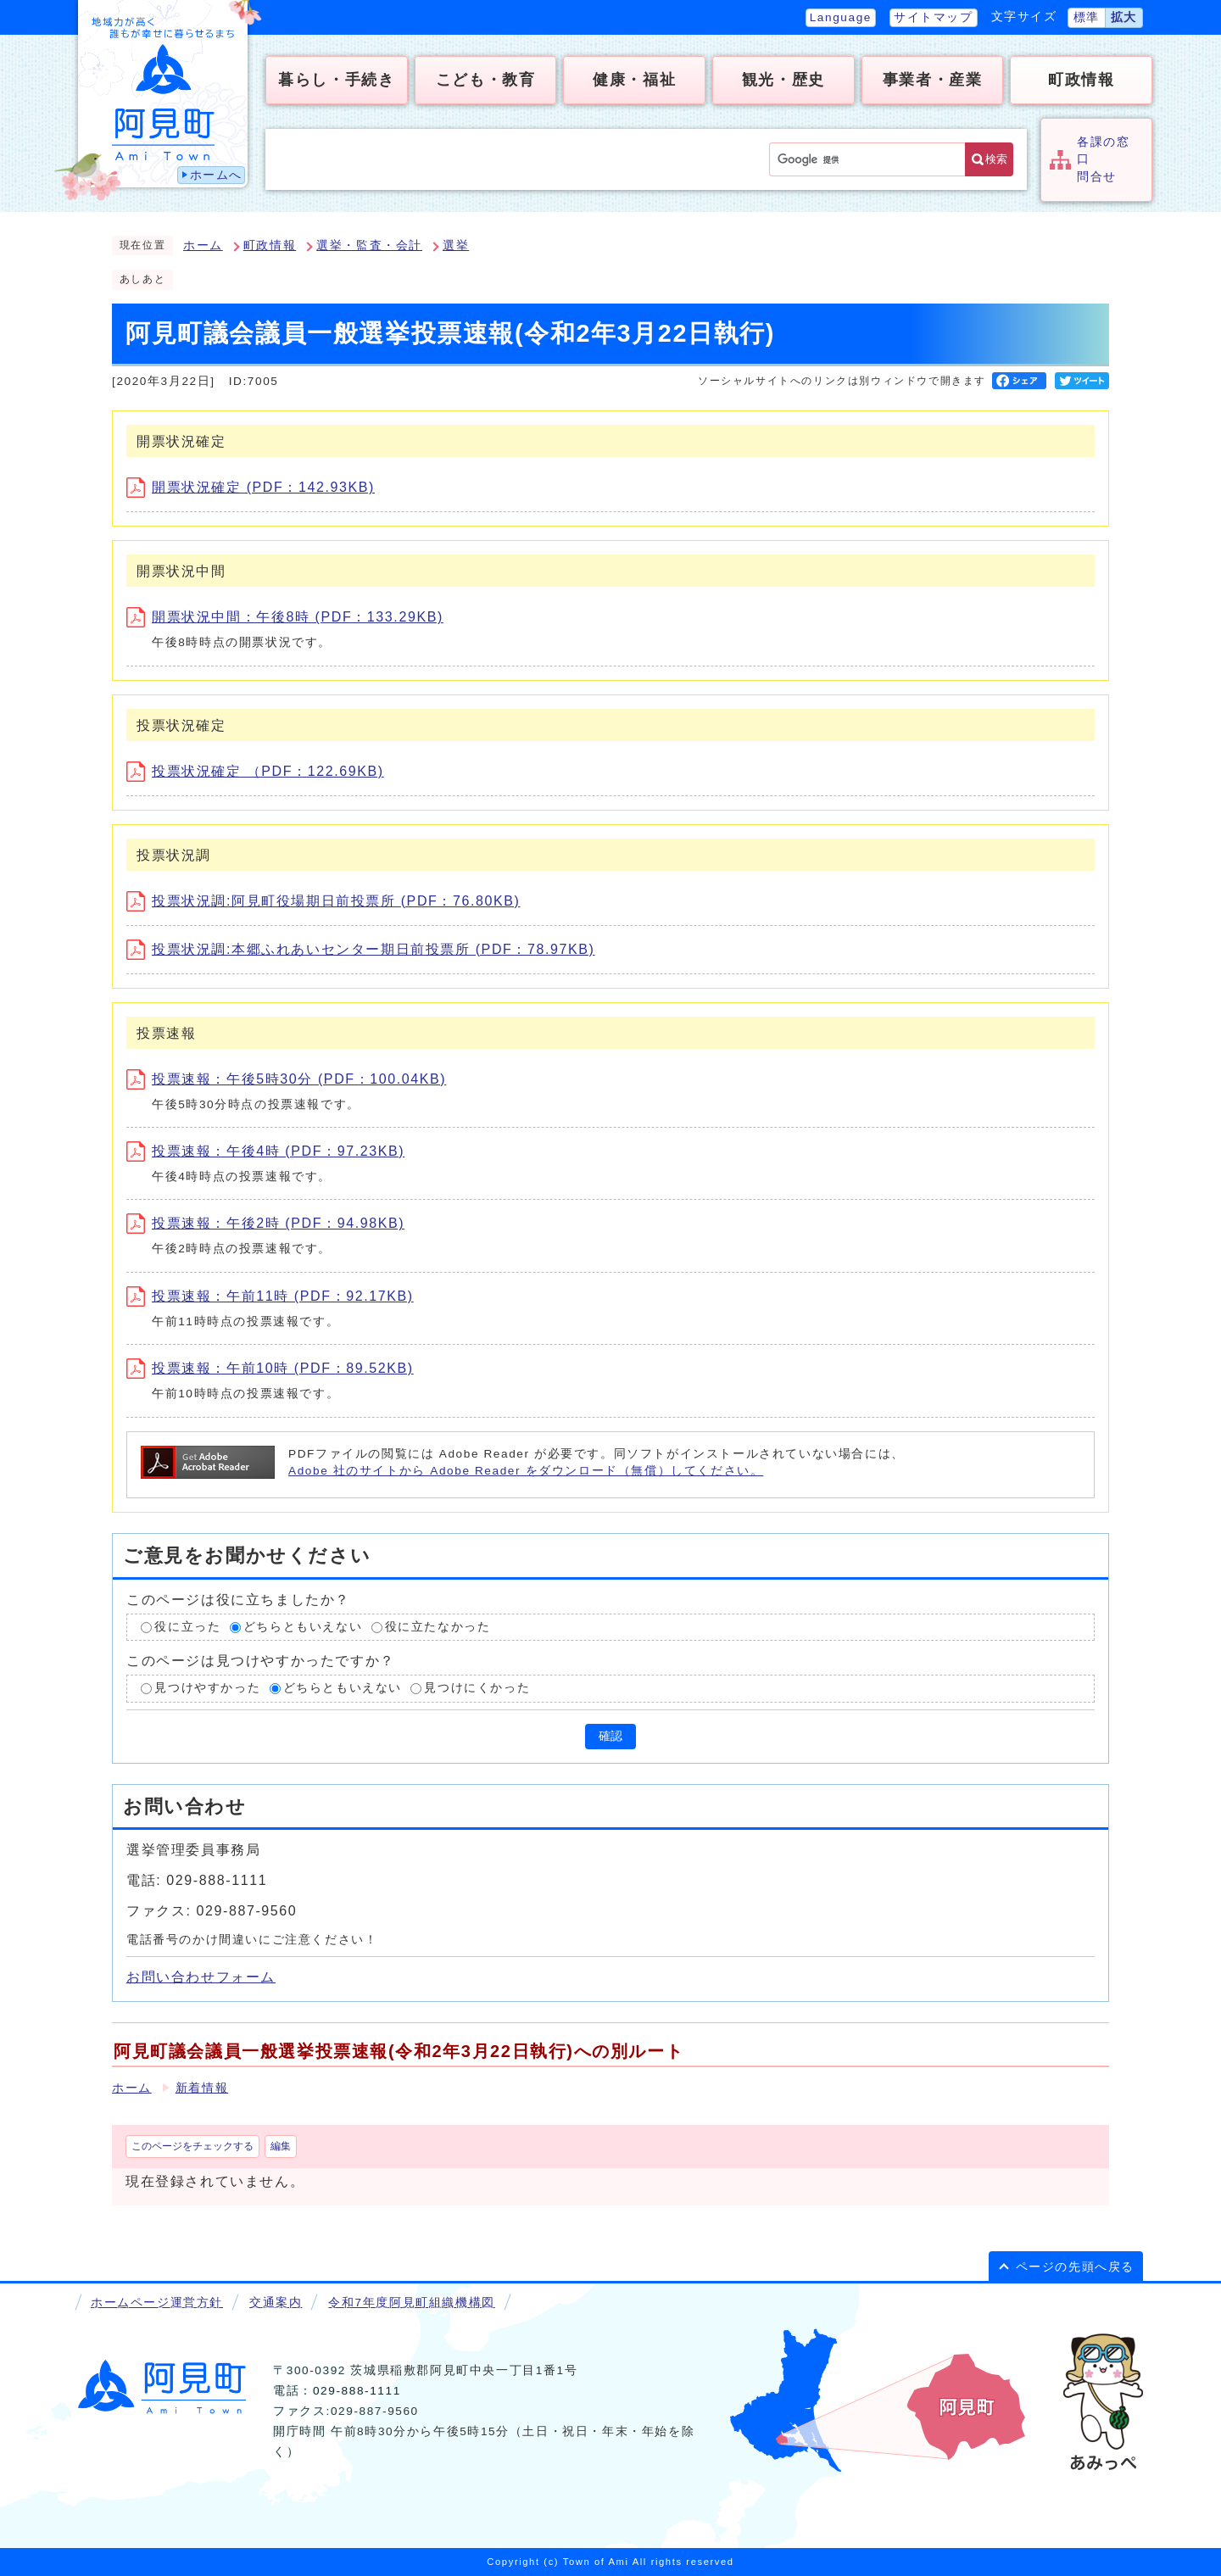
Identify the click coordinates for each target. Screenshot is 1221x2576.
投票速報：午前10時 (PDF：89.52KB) (270, 1368)
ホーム (203, 245)
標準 (1086, 17)
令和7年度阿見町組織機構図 (411, 2302)
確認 (610, 1736)
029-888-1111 (357, 2390)
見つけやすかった (207, 1687)
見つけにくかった (477, 1687)
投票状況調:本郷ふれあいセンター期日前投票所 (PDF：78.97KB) (360, 949)
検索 (996, 159)
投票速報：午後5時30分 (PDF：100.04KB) (286, 1079)
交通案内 (275, 2302)
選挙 (456, 245)
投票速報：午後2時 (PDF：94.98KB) (265, 1223)
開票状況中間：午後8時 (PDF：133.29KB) (284, 617)
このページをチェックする (192, 2146)
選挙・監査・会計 (369, 245)
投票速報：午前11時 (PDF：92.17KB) (270, 1296)
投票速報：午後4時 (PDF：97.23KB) (265, 1151)
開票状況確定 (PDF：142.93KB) (250, 487)
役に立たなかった (438, 1626)
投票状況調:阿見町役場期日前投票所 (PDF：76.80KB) (323, 901)
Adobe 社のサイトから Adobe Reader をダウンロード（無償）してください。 (525, 1470)
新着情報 (202, 2088)
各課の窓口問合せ (1103, 159)
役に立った (187, 1626)
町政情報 (269, 245)
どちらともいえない (302, 1626)
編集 (280, 2146)
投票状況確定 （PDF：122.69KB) (255, 771)
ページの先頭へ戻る (1075, 2267)
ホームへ (216, 175)
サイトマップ (933, 17)
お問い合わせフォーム (201, 1977)
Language (841, 17)
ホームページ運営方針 (157, 2302)
